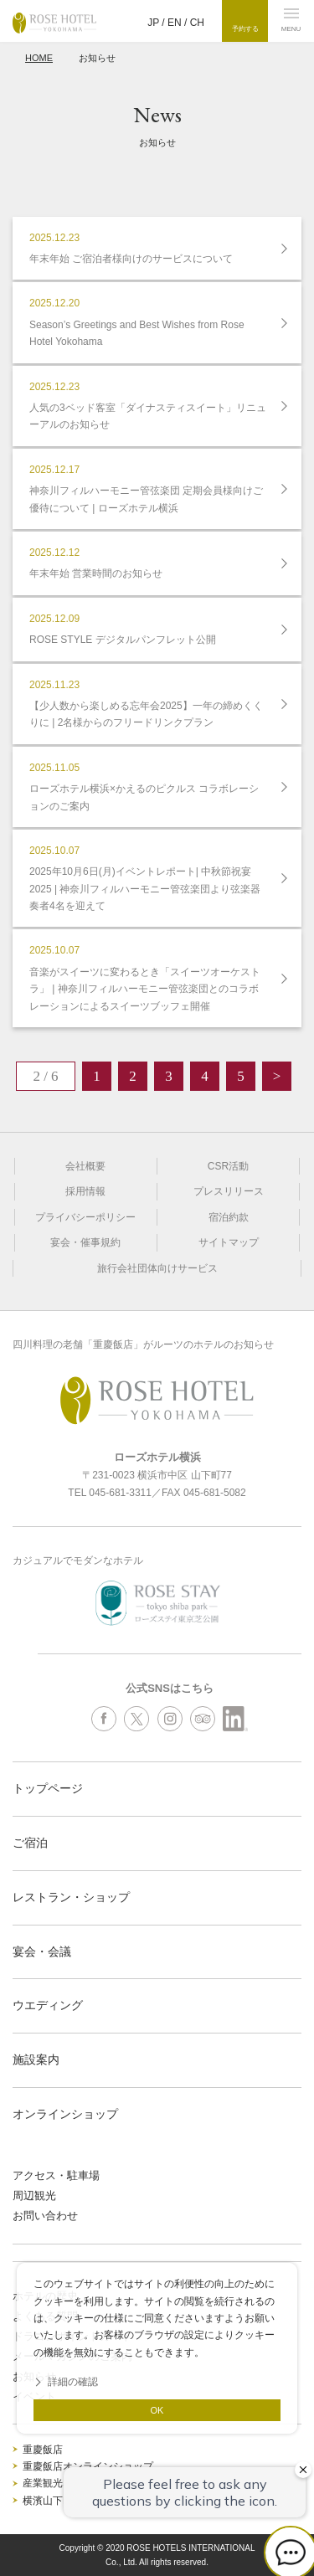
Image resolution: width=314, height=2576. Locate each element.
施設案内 (36, 2059)
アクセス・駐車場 (56, 2175)
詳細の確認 (73, 2382)
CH (197, 22)
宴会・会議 (42, 1951)
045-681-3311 (120, 1493)
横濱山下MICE (55, 2501)
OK (157, 2410)
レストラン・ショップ (71, 1897)
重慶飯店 (43, 2449)
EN (174, 22)
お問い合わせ (45, 2215)
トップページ (48, 1788)
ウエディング (48, 2005)
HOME (39, 58)
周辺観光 (34, 2195)
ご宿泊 (30, 1842)
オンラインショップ (65, 2114)
